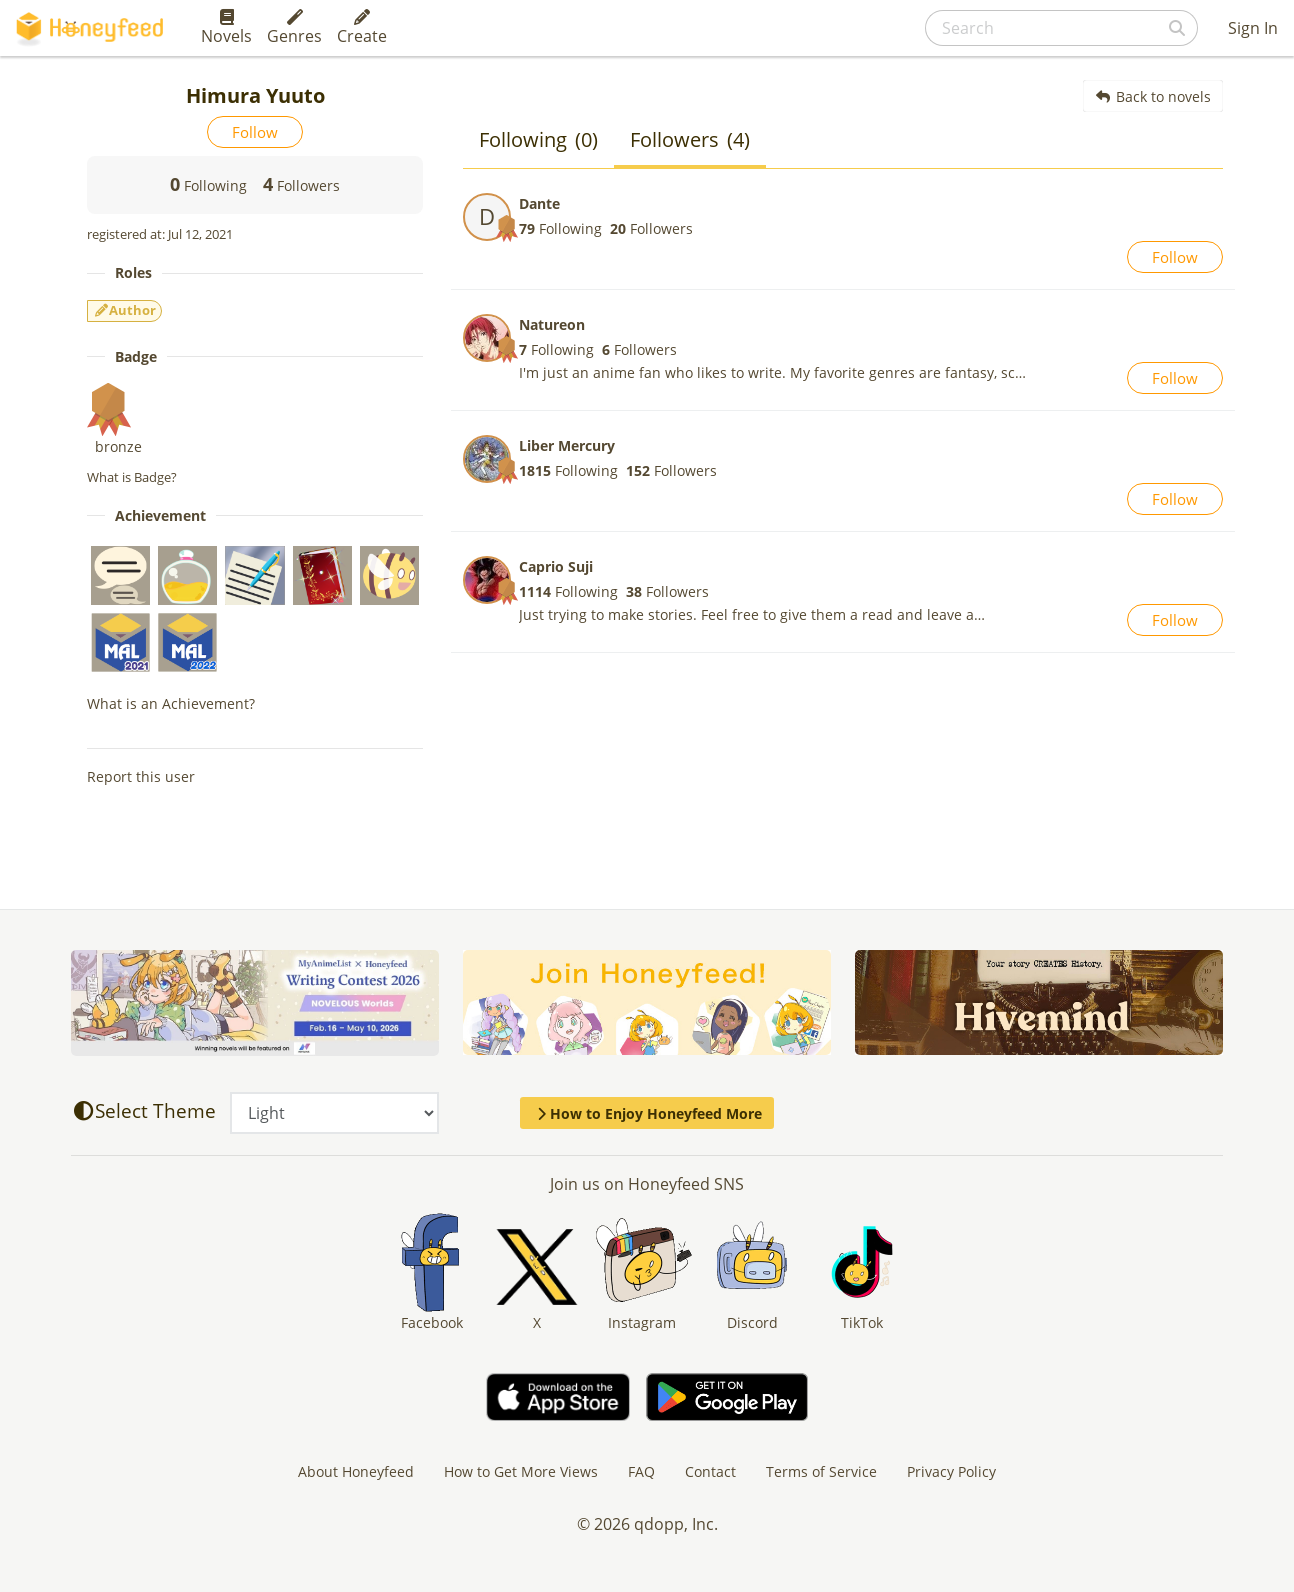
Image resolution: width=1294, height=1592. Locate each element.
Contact (710, 1471)
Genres (294, 28)
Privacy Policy (951, 1471)
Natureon (552, 324)
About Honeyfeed (356, 1471)
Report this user (141, 776)
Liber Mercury (567, 445)
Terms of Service (821, 1471)
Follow (255, 132)
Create (362, 28)
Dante (539, 203)
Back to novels (1153, 96)
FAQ (641, 1471)
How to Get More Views (521, 1471)
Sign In (1253, 28)
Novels (226, 28)
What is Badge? (132, 477)
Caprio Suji (556, 566)
